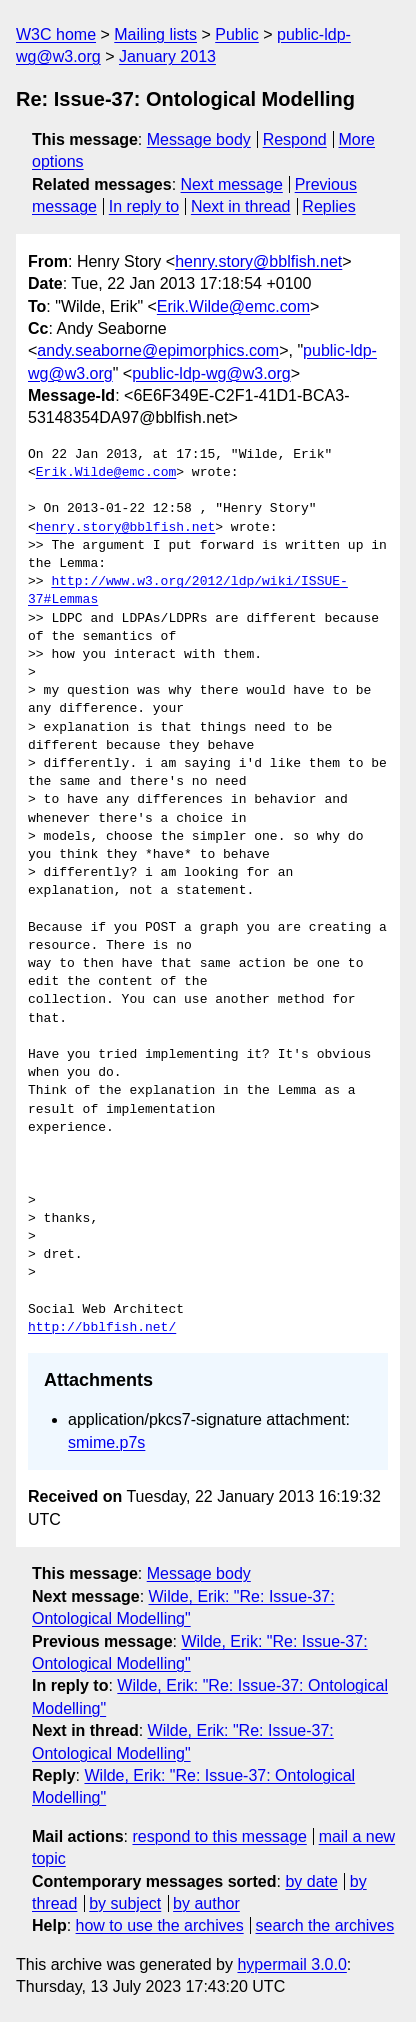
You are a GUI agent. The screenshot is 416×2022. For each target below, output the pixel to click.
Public (237, 34)
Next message (232, 184)
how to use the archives (160, 1925)
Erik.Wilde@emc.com (233, 306)
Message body (199, 139)
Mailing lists (155, 34)
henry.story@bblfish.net (258, 261)
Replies (328, 206)
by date (311, 1881)
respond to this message (219, 1836)
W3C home (56, 34)
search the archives (325, 1925)
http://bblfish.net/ (102, 1328)
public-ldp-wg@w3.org (211, 373)
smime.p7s (106, 1442)
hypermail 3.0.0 (291, 1964)
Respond (295, 139)
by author (206, 1903)
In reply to (144, 206)
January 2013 (167, 56)
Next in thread (241, 206)
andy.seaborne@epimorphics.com (158, 350)
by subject (125, 1903)
